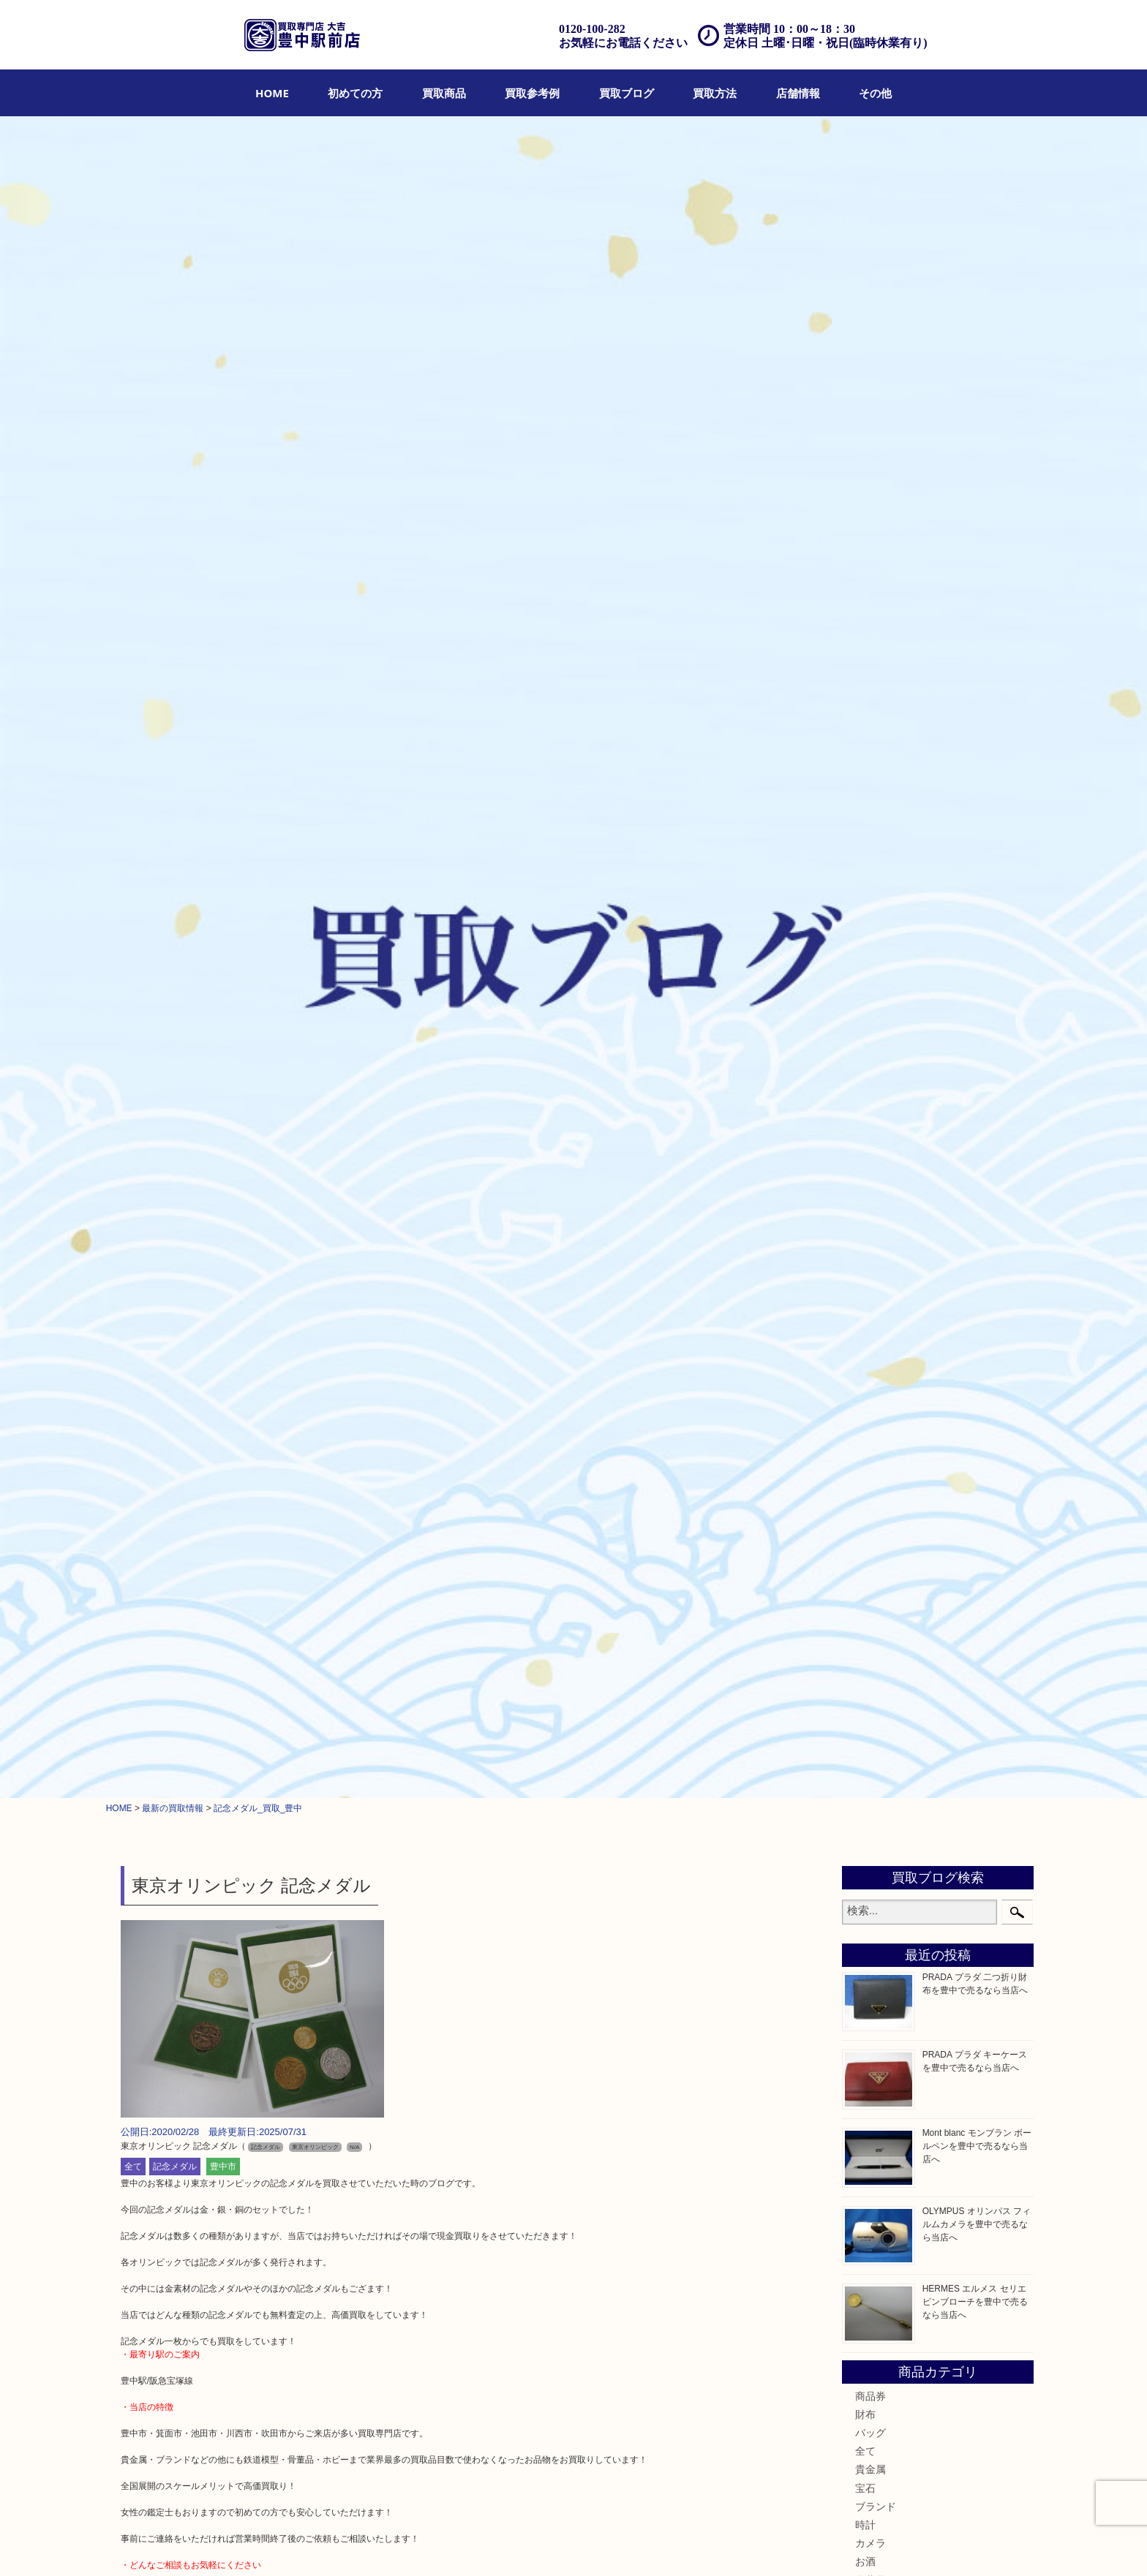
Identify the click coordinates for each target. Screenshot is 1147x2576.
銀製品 (870, 952)
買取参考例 (532, 93)
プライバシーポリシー (711, 2544)
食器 (865, 988)
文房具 (870, 1191)
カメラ (870, 878)
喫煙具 (870, 1173)
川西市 (870, 1549)
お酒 (865, 896)
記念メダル (175, 501)
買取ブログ (626, 93)
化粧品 (870, 1117)
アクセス (564, 2544)
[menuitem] (272, 93)
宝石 (865, 822)
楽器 (865, 1265)
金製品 (870, 933)
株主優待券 (880, 1044)
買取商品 (444, 93)
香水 (865, 1135)
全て (133, 501)
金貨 (865, 1081)
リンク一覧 (851, 2544)
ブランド (875, 841)
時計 (865, 860)
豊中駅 (870, 1457)
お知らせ (875, 1394)
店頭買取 (427, 2544)
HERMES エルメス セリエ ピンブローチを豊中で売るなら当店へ (975, 637)
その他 (875, 93)
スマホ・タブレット (901, 1301)
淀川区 (870, 1476)
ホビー (870, 1283)
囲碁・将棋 (880, 1339)
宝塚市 (870, 1587)
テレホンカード (891, 1007)
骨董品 (870, 915)
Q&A (602, 2544)
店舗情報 (798, 93)
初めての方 (355, 93)
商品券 (870, 730)
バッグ (870, 768)
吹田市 (870, 1531)
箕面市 (870, 1494)
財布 (865, 749)
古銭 (865, 1062)
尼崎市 (870, 1513)
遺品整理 (517, 2544)
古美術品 (875, 970)
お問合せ (639, 2544)
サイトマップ (792, 2544)
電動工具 (875, 1247)
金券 (865, 1025)
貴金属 (870, 804)
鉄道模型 (875, 1209)
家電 (865, 1228)
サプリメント (886, 1154)
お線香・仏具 (886, 1357)
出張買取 (472, 2544)
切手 (865, 1320)
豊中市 (223, 501)
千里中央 (875, 1568)
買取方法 (715, 93)
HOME (272, 93)
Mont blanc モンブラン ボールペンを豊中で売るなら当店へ (976, 481)
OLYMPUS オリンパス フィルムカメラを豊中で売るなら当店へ (976, 558)
